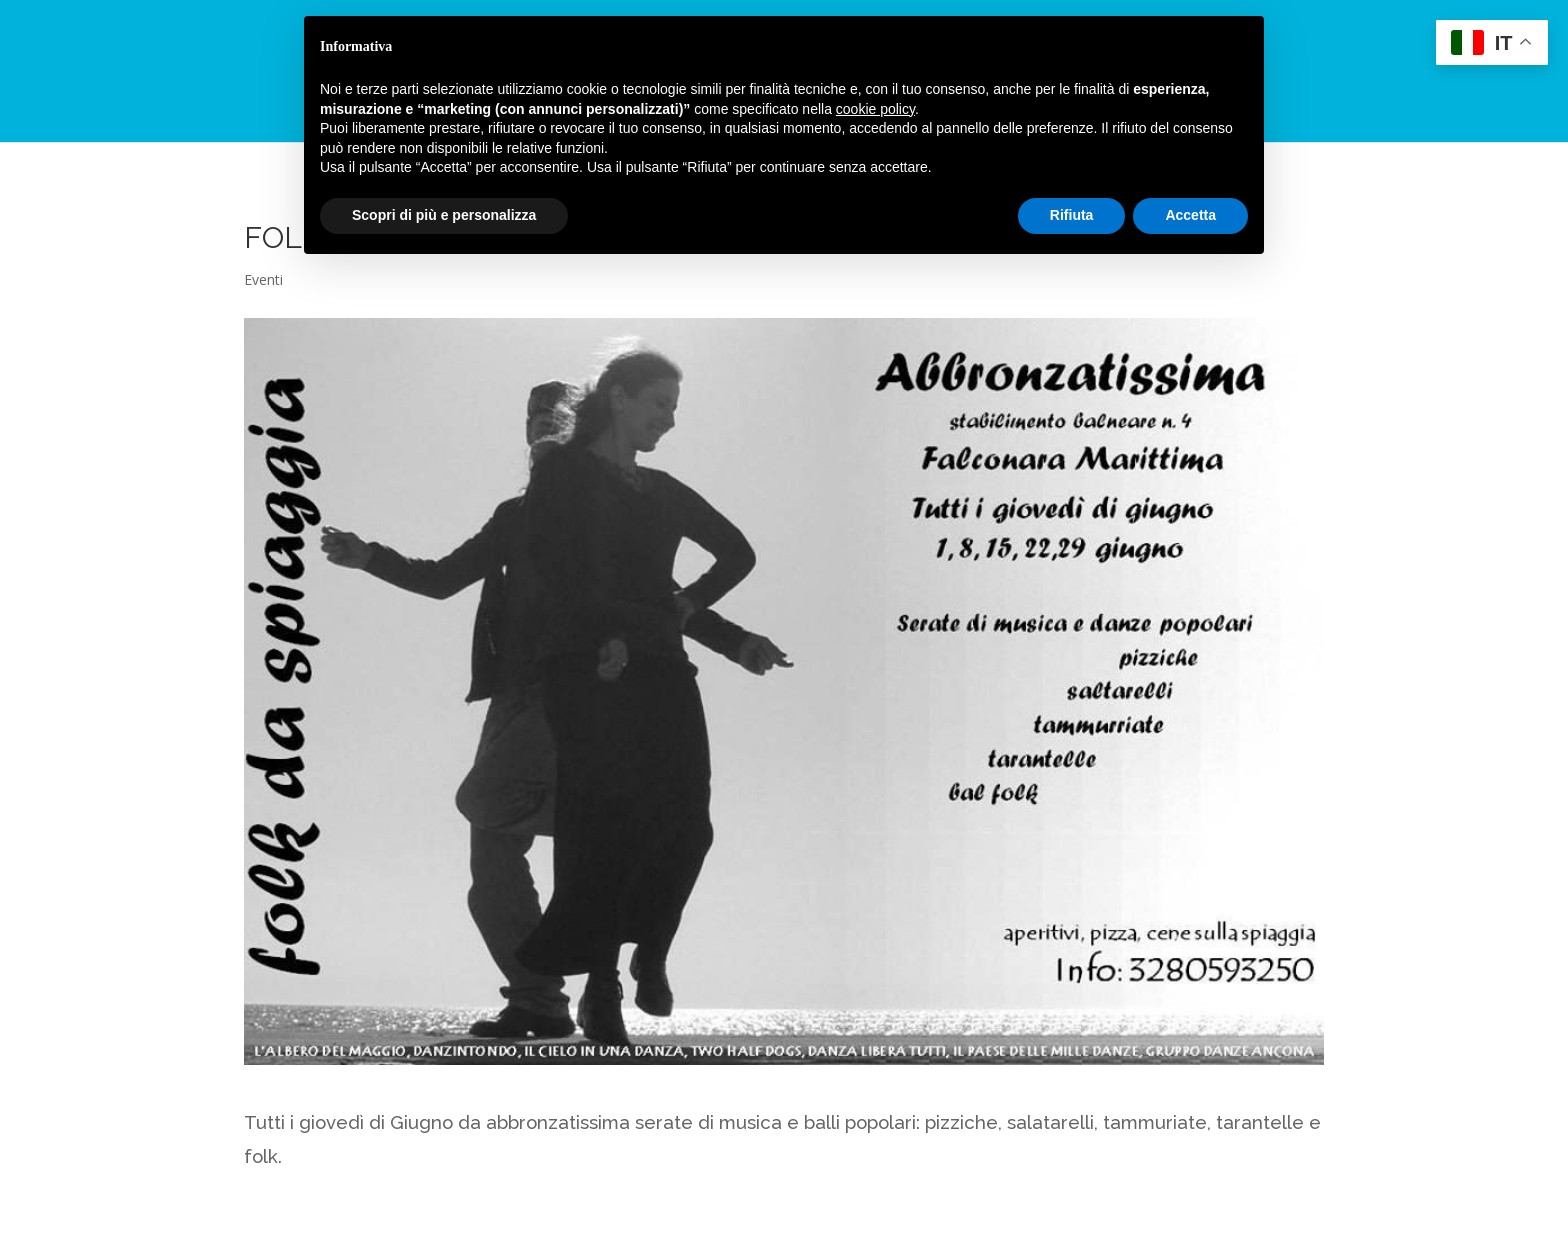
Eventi (263, 279)
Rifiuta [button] (1072, 215)
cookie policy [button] (875, 109)
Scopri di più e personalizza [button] (444, 215)
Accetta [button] (1190, 215)
